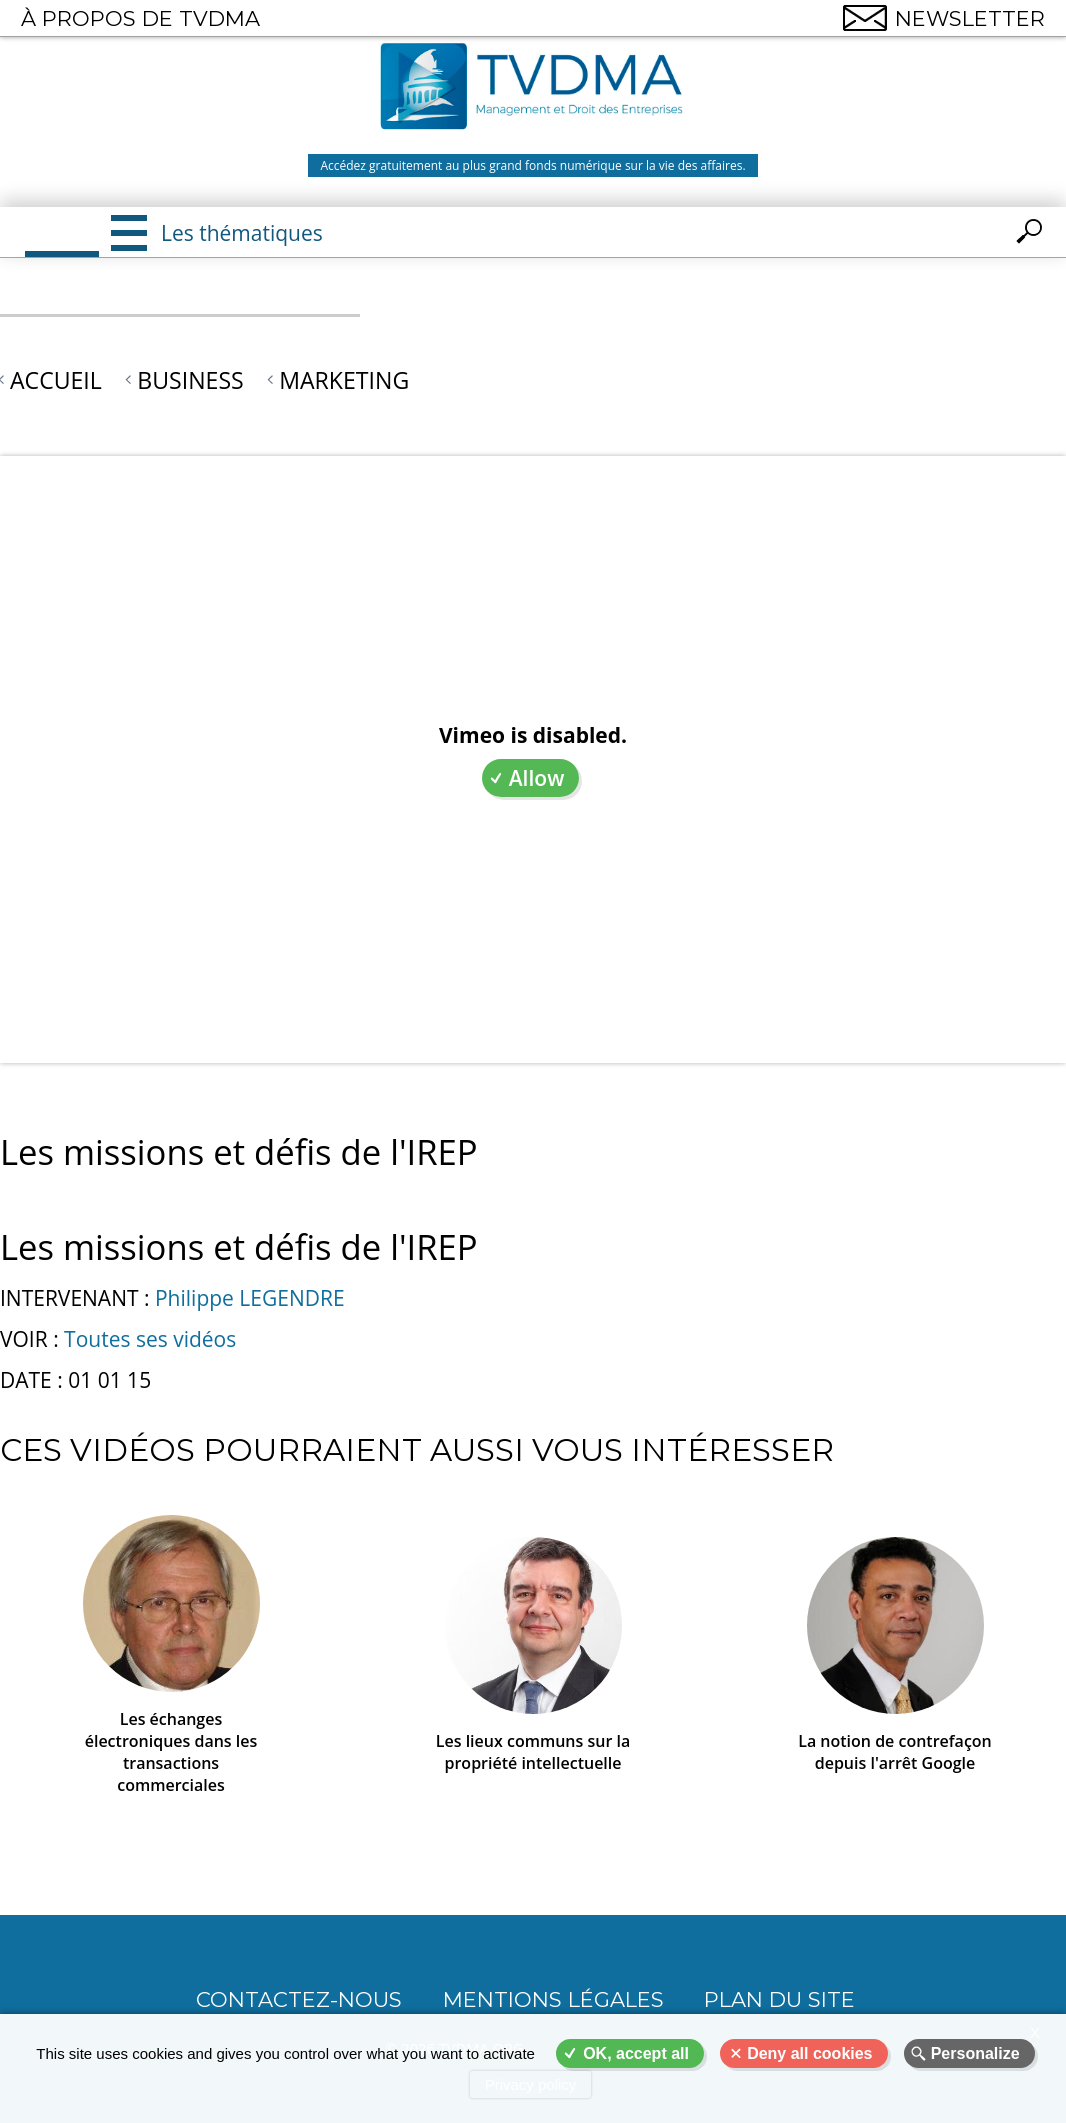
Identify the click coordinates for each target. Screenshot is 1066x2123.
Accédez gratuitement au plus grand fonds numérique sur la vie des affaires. (532, 165)
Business (190, 380)
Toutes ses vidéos (150, 1339)
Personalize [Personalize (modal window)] (975, 2053)
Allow (537, 778)
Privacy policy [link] (531, 2084)
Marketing (344, 380)
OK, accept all (636, 2053)
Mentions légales (553, 1999)
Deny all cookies (809, 2053)
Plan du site (779, 1999)
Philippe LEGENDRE (250, 1298)
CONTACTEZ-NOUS (299, 1999)
